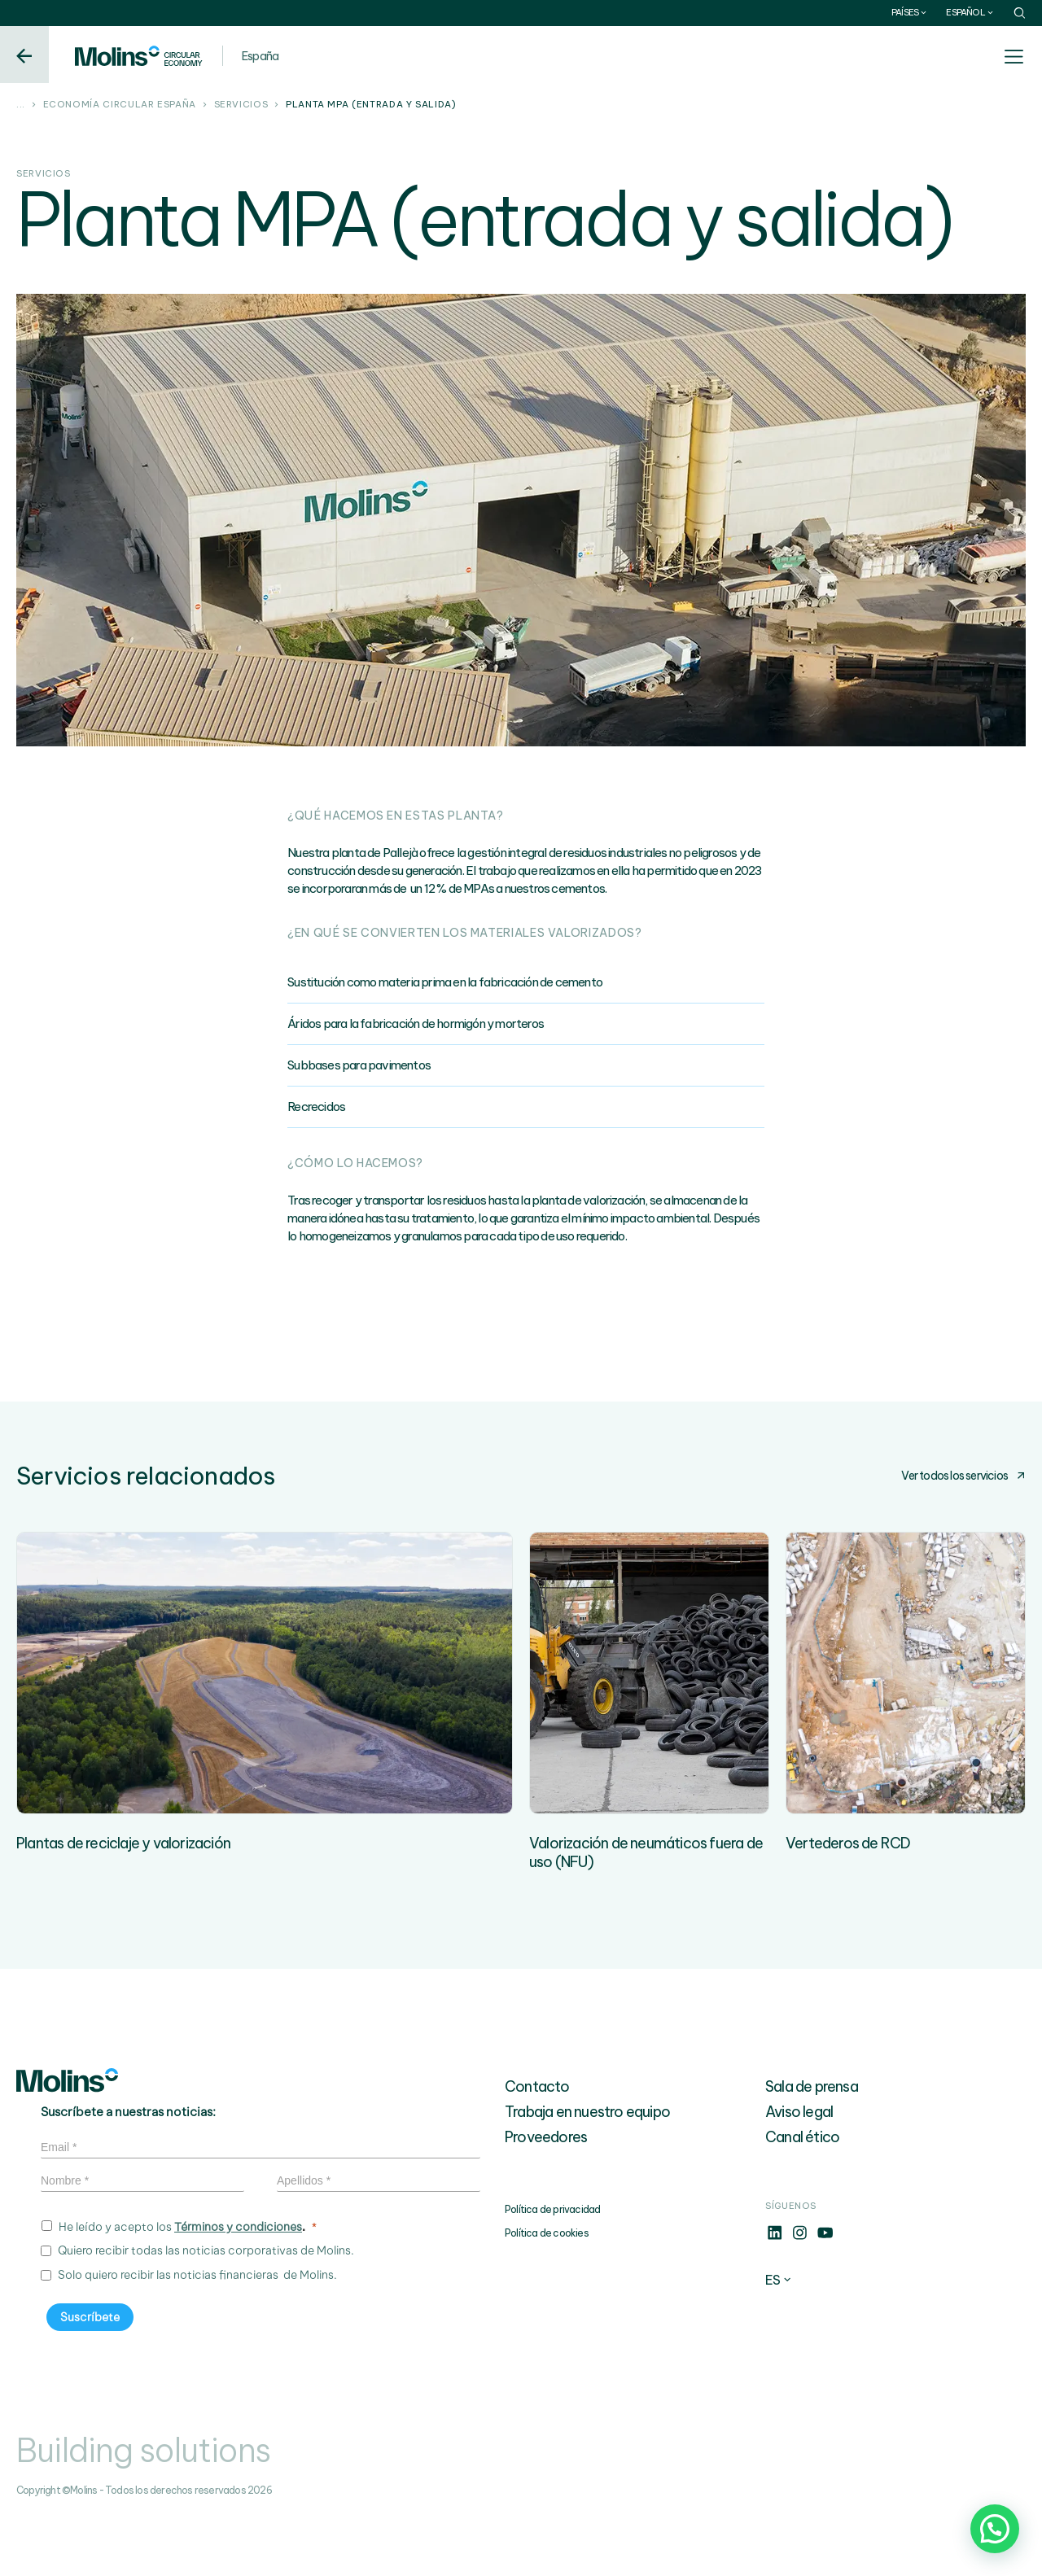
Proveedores (546, 2196)
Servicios (241, 105)
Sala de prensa (811, 2145)
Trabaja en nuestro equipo (587, 2171)
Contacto (537, 2145)
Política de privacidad (552, 2269)
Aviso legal (799, 2171)
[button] (994, 2528)
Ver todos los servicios (963, 1475)
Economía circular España (119, 105)
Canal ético (802, 2196)
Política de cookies (547, 2292)
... (20, 105)
